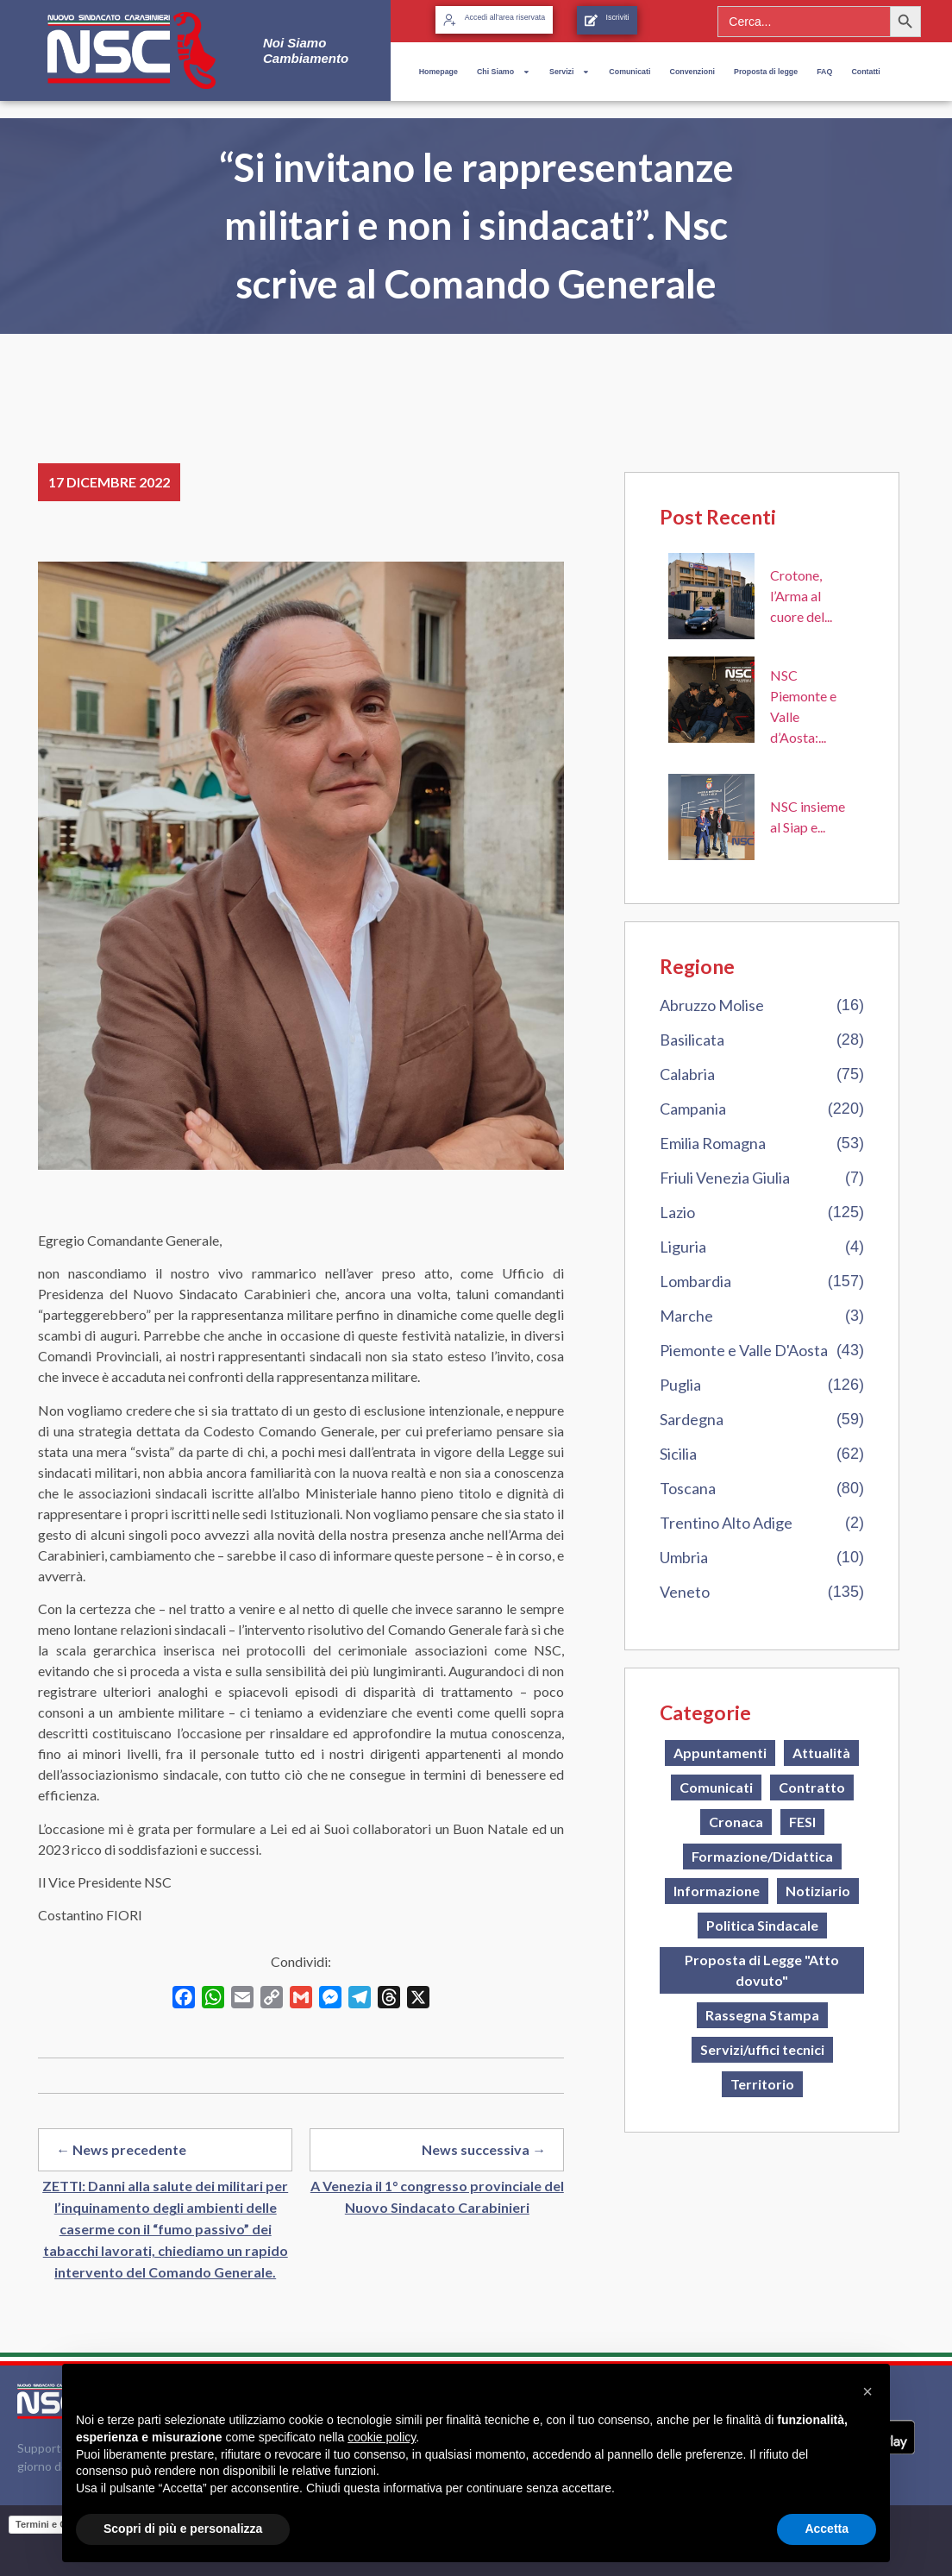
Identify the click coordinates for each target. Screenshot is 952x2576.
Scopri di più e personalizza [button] (182, 2528)
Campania (693, 1108)
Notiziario (818, 1890)
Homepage (438, 71)
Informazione (716, 1890)
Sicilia (678, 1453)
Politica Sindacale (762, 1925)
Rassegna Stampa (762, 2015)
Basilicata (692, 1039)
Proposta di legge (766, 71)
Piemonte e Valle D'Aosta (744, 1350)
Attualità (821, 1752)
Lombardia (695, 1281)
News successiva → (484, 2149)
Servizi (569, 72)
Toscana (688, 1488)
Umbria (684, 1557)
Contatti (865, 71)
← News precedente (121, 2149)
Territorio (762, 2084)
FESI (802, 1821)
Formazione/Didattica (762, 1856)
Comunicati (629, 71)
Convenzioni (692, 71)
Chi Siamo (503, 72)
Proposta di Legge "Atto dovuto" (762, 1970)
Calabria (687, 1074)
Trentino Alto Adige (726, 1522)
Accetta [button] (827, 2528)
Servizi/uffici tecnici (762, 2049)
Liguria (683, 1246)
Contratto (812, 1787)
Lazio (677, 1212)
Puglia (680, 1384)
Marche (686, 1315)
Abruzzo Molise (712, 1005)
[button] (867, 2391)
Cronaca (736, 1821)
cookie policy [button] (382, 2437)
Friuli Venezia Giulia (725, 1177)
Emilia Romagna (713, 1143)
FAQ (824, 71)
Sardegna (691, 1419)
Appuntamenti (720, 1752)
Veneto (685, 1591)
